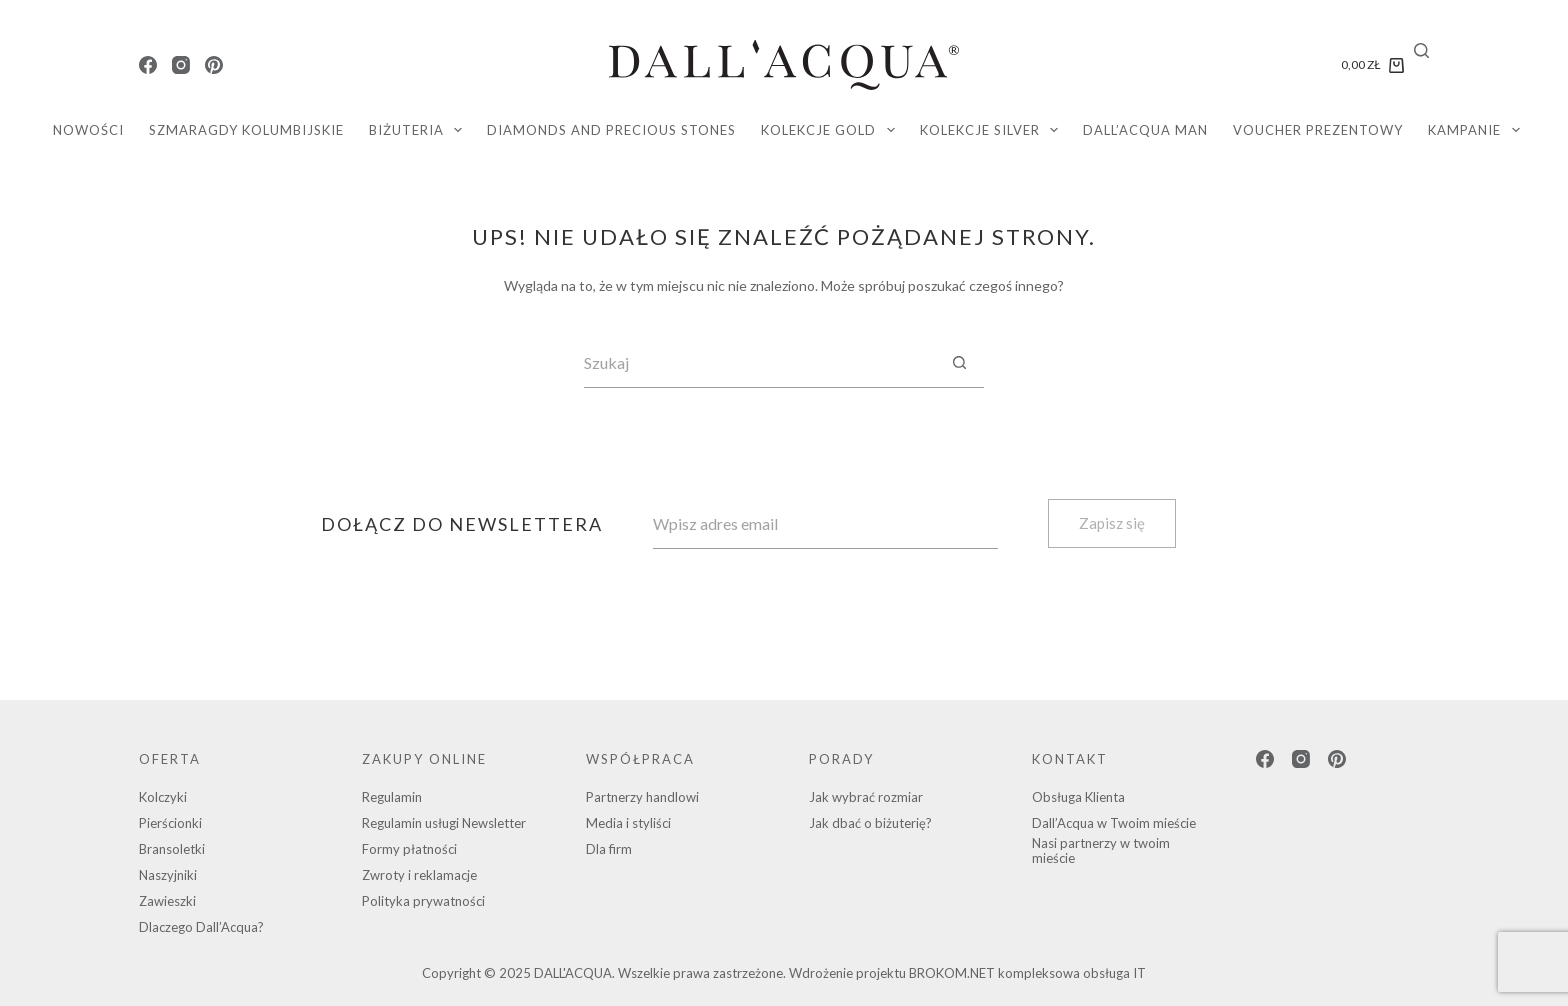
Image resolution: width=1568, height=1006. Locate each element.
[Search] (1421, 50)
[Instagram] (181, 65)
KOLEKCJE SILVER (993, 130)
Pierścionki (170, 823)
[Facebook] (148, 65)
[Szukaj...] (759, 363)
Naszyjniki (168, 875)
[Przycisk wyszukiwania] (959, 363)
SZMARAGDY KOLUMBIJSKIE (246, 130)
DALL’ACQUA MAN (1145, 130)
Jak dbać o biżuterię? (870, 823)
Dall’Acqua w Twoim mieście (1114, 823)
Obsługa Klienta (1078, 797)
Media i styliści (628, 823)
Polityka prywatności (423, 901)
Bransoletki (172, 849)
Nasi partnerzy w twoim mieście (1101, 851)
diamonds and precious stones (611, 130)
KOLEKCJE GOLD (832, 130)
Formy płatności (409, 849)
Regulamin (392, 797)
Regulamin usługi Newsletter (444, 823)
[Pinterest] (214, 65)
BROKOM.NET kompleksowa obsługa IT (1027, 973)
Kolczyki (163, 797)
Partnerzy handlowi (642, 797)
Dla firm (609, 849)
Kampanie (1478, 130)
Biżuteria (420, 130)
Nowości (88, 130)
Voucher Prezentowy (1318, 130)
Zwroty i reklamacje (419, 875)
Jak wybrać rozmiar (866, 797)
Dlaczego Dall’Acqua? (201, 927)
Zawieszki (167, 901)
